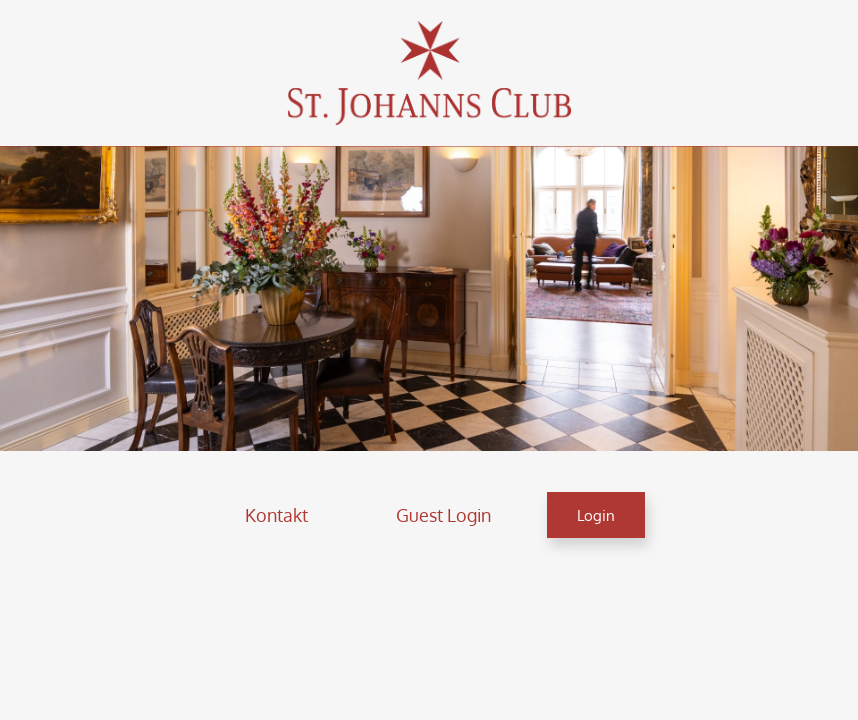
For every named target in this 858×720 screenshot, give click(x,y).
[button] (276, 515)
